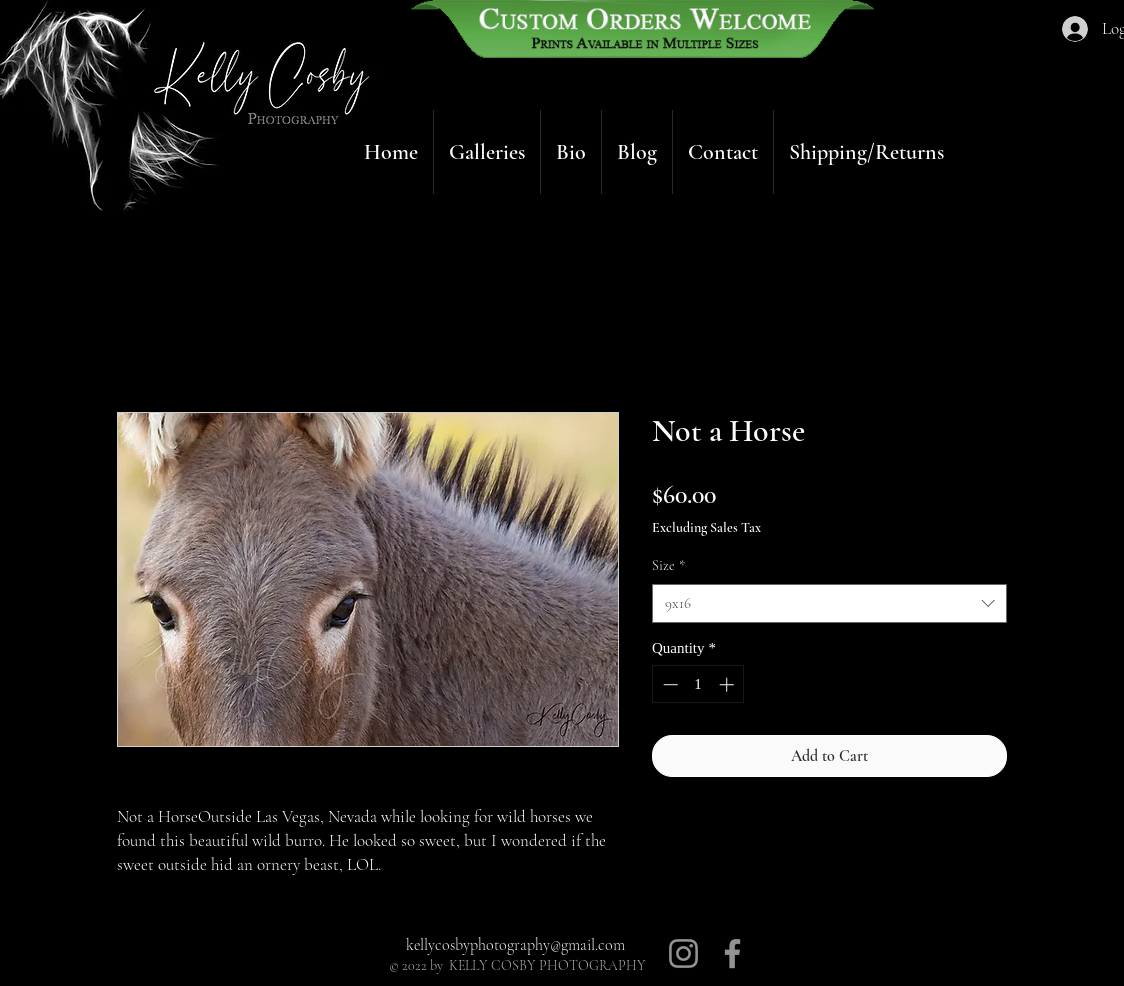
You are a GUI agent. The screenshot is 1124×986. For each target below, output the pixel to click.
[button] (487, 152)
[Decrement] (668, 684)
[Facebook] (732, 953)
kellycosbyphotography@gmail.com (515, 945)
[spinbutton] (698, 684)
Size (668, 565)
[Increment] (728, 684)
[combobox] (829, 603)
